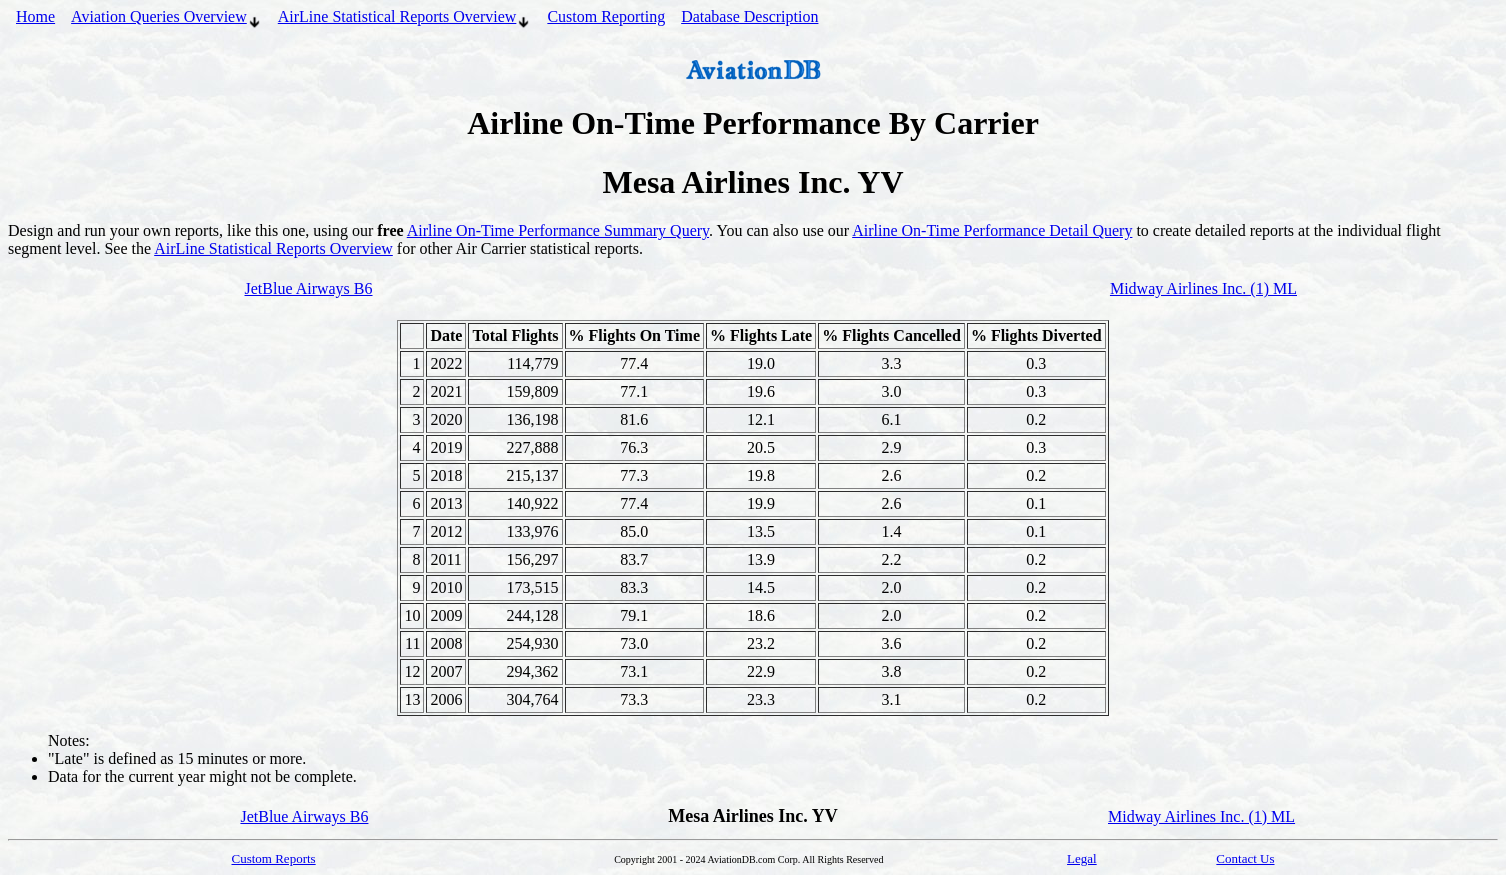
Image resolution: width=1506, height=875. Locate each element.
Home (35, 16)
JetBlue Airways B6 (309, 288)
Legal (1082, 858)
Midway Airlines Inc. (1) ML (1203, 288)
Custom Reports (274, 858)
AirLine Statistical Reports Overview (405, 19)
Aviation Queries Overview (166, 19)
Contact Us (1245, 858)
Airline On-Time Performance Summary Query (558, 230)
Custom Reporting (606, 16)
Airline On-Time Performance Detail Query (992, 230)
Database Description (749, 16)
